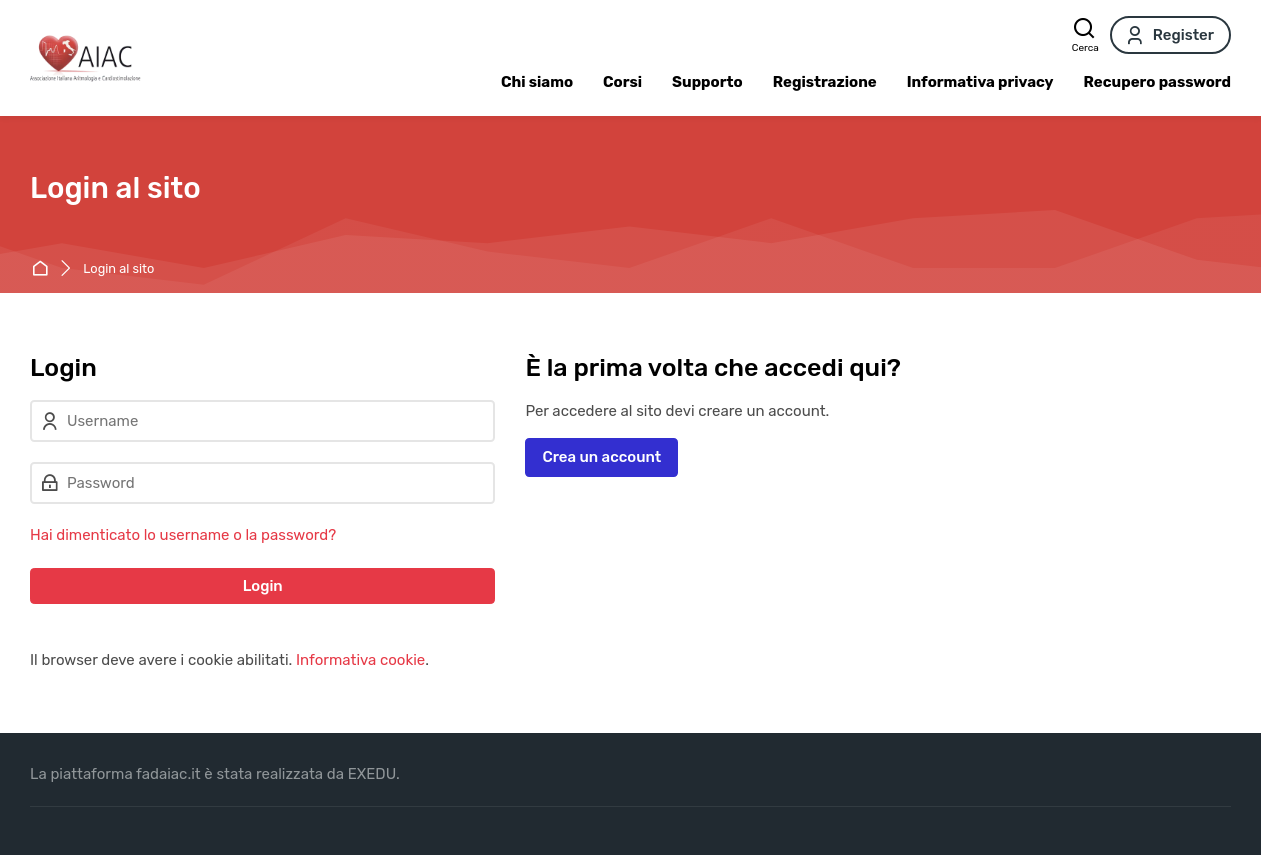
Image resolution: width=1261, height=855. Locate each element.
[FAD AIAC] (85, 58)
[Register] (1170, 35)
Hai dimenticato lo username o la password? (183, 535)
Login (263, 586)
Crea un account (601, 457)
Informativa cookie (360, 660)
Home (43, 269)
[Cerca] (1085, 35)
